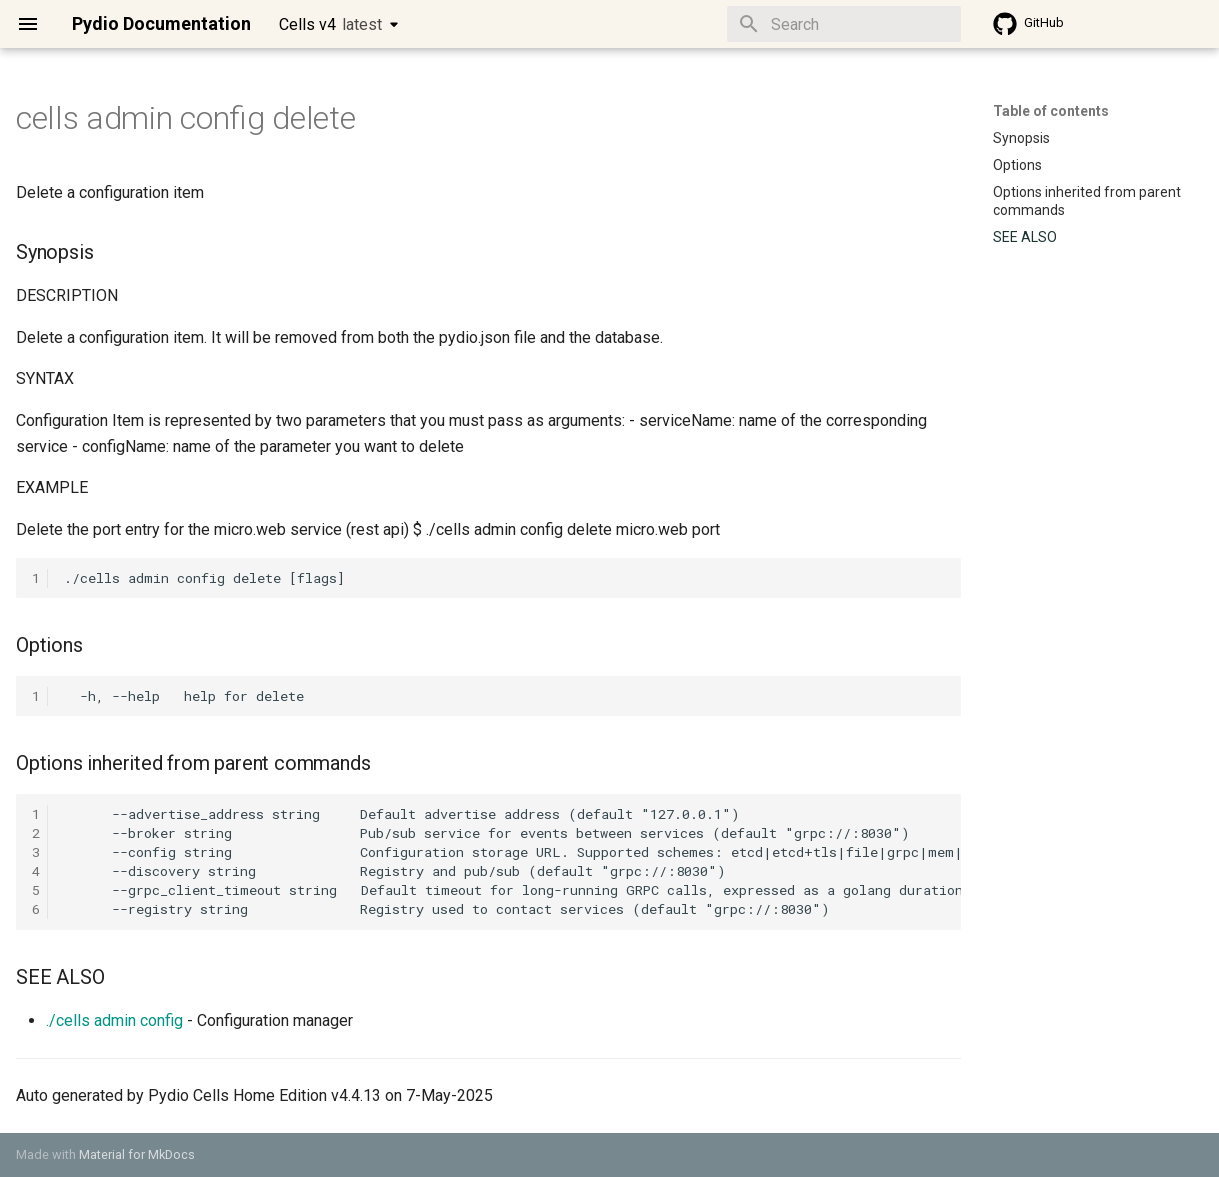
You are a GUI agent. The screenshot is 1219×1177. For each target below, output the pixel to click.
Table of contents (1051, 111)
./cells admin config (114, 1020)
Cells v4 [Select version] (330, 24)
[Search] (844, 24)
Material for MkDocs (137, 1154)
